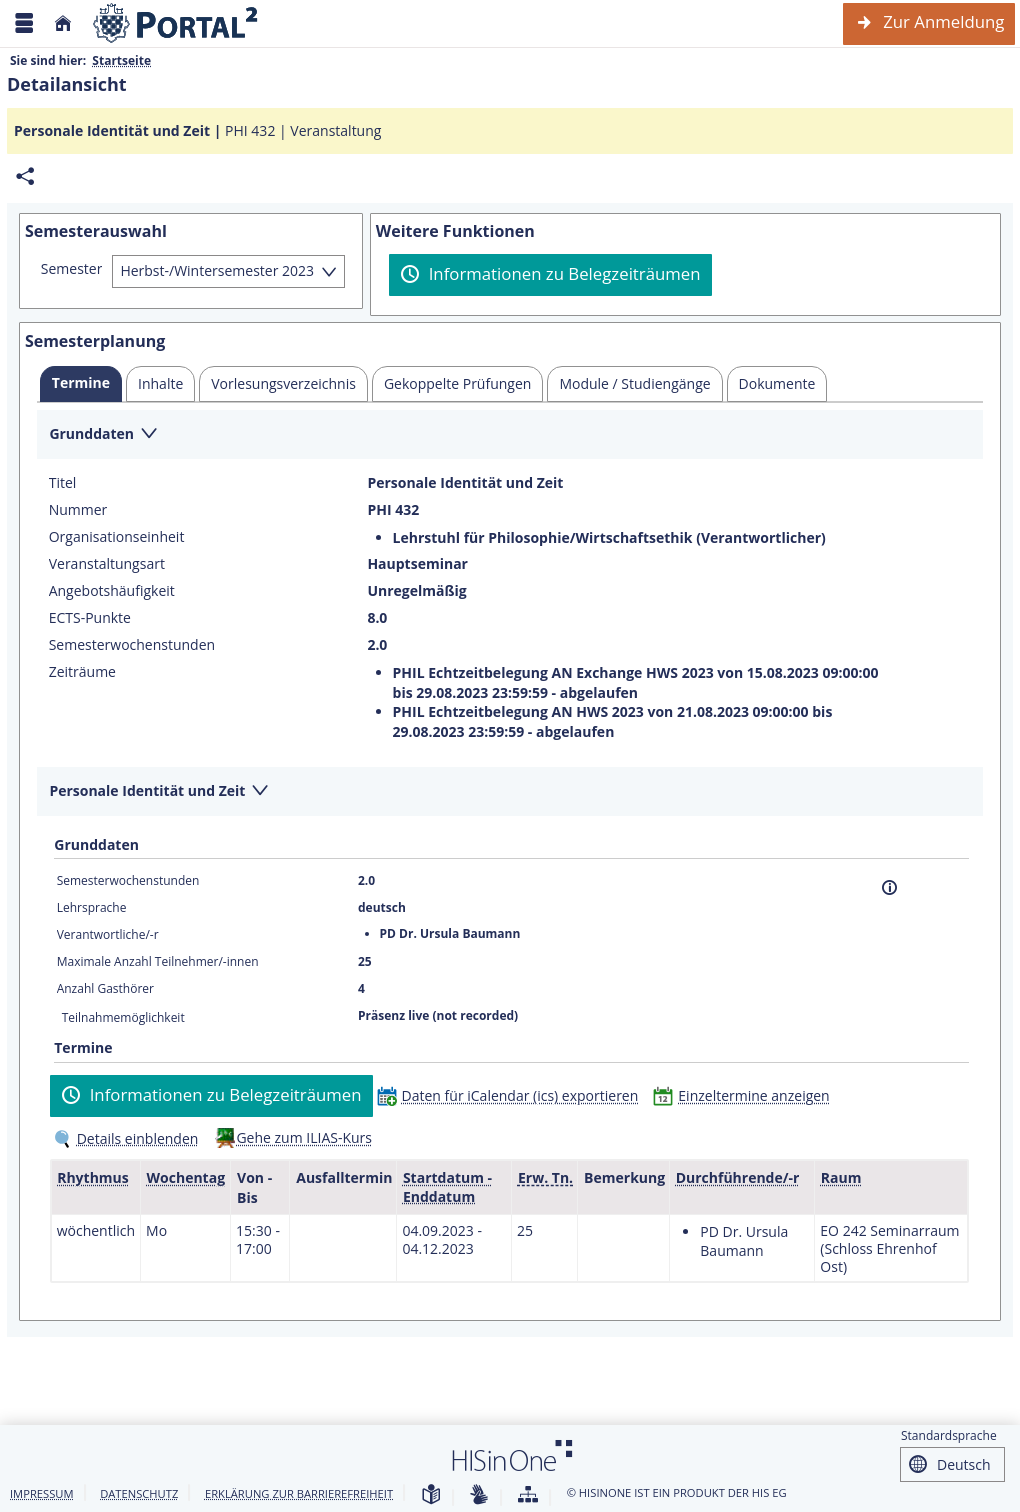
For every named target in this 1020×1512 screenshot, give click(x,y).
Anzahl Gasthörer (105, 988)
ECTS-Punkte (90, 618)
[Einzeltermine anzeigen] (745, 1095)
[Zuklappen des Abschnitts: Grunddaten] (510, 435)
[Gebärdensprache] (479, 1495)
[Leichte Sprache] (431, 1495)
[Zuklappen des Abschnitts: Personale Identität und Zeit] (510, 792)
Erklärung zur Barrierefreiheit (299, 1493)
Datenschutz (139, 1493)
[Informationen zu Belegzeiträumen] (550, 275)
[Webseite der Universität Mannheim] (176, 23)
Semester (72, 269)
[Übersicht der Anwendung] (528, 1495)
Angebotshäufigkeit (112, 591)
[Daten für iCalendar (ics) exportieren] (512, 1095)
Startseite (121, 60)
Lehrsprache (92, 907)
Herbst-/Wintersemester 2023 (217, 270)
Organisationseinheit (117, 537)
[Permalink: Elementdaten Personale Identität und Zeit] (25, 176)
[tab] (81, 384)
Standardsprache (949, 1435)
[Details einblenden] (130, 1138)
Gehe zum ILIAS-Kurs (304, 1137)
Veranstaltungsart (107, 564)
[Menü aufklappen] (24, 23)
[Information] (889, 887)
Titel (63, 483)
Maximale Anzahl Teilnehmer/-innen (158, 961)
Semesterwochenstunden (132, 645)
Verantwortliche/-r (108, 934)
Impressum (42, 1493)
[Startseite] (63, 23)
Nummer (78, 510)
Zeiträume (82, 672)
